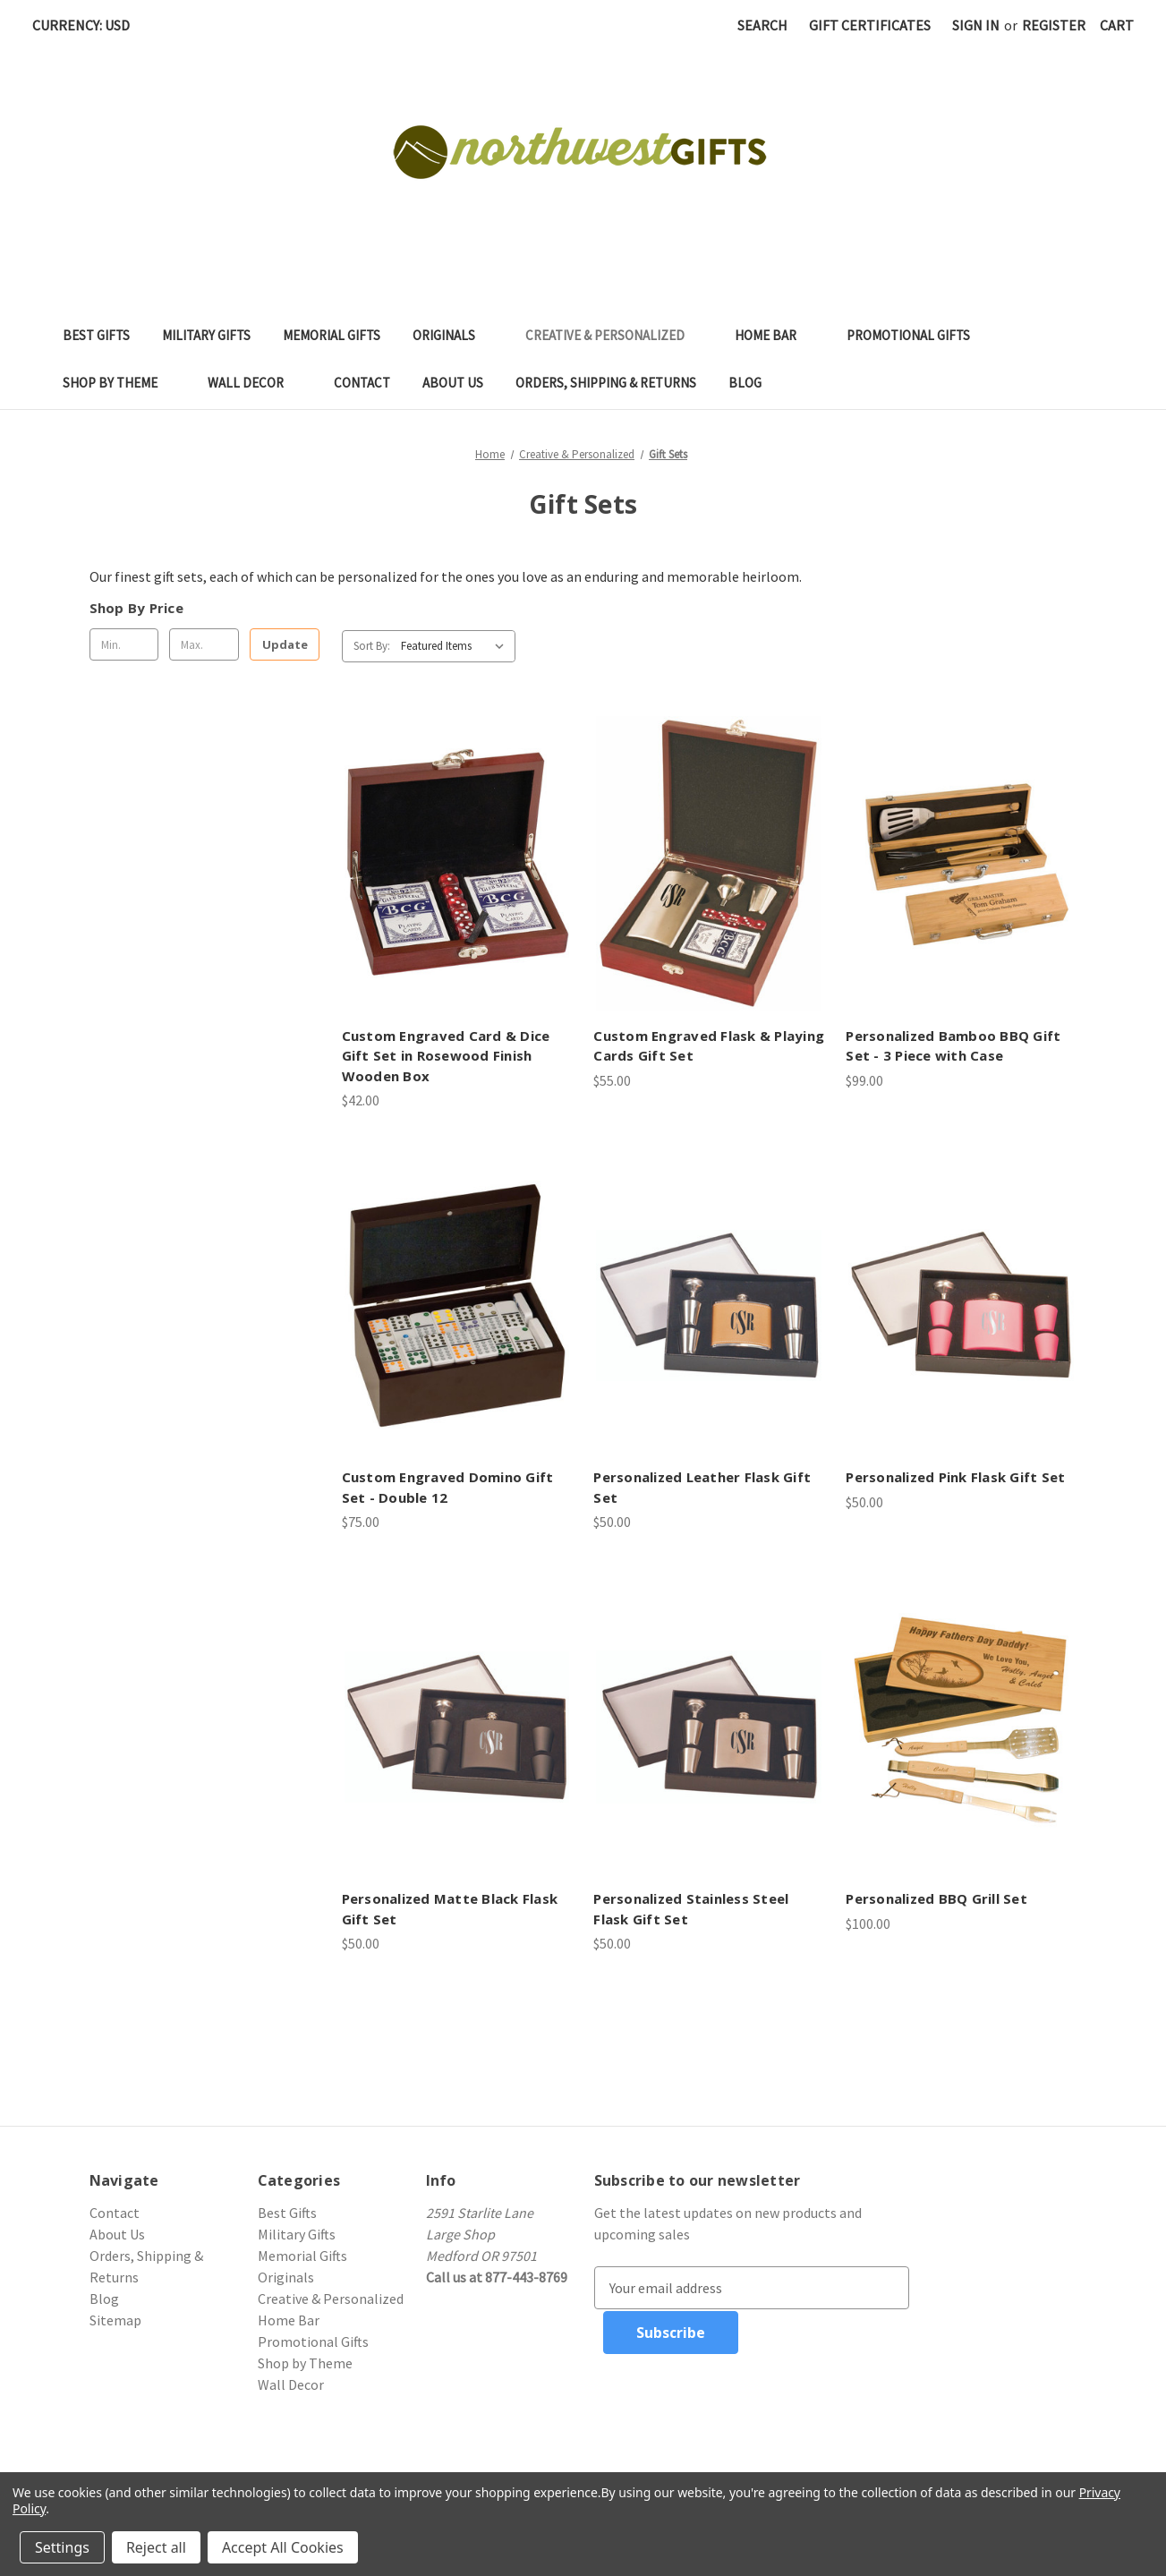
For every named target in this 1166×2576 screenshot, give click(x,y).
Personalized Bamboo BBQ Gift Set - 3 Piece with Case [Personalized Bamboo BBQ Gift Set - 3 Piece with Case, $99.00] (953, 1046)
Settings (62, 2547)
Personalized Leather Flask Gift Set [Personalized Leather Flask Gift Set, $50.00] (702, 1487)
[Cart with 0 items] (1117, 25)
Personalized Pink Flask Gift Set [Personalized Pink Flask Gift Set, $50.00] (955, 1477)
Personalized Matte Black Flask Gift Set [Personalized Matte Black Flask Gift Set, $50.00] (450, 1908)
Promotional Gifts (917, 335)
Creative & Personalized (613, 335)
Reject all (156, 2547)
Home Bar (774, 335)
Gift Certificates (870, 25)
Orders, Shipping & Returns (605, 382)
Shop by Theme (119, 382)
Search (762, 25)
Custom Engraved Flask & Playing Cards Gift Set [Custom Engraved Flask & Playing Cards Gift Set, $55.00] (708, 1046)
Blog (745, 382)
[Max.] (204, 644)
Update (285, 644)
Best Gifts (96, 335)
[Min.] (124, 644)
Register (1053, 25)
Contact (362, 382)
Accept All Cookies (283, 2547)
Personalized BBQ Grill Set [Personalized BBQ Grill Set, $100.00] (936, 1898)
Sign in (976, 25)
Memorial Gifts (331, 335)
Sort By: (371, 645)
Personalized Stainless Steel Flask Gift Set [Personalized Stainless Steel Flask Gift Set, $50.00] (690, 1908)
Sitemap (115, 2320)
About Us (452, 382)
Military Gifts (206, 335)
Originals (453, 335)
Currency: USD (87, 25)
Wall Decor (255, 382)
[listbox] (456, 646)
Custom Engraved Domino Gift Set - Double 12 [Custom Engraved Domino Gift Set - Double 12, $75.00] (448, 1487)
